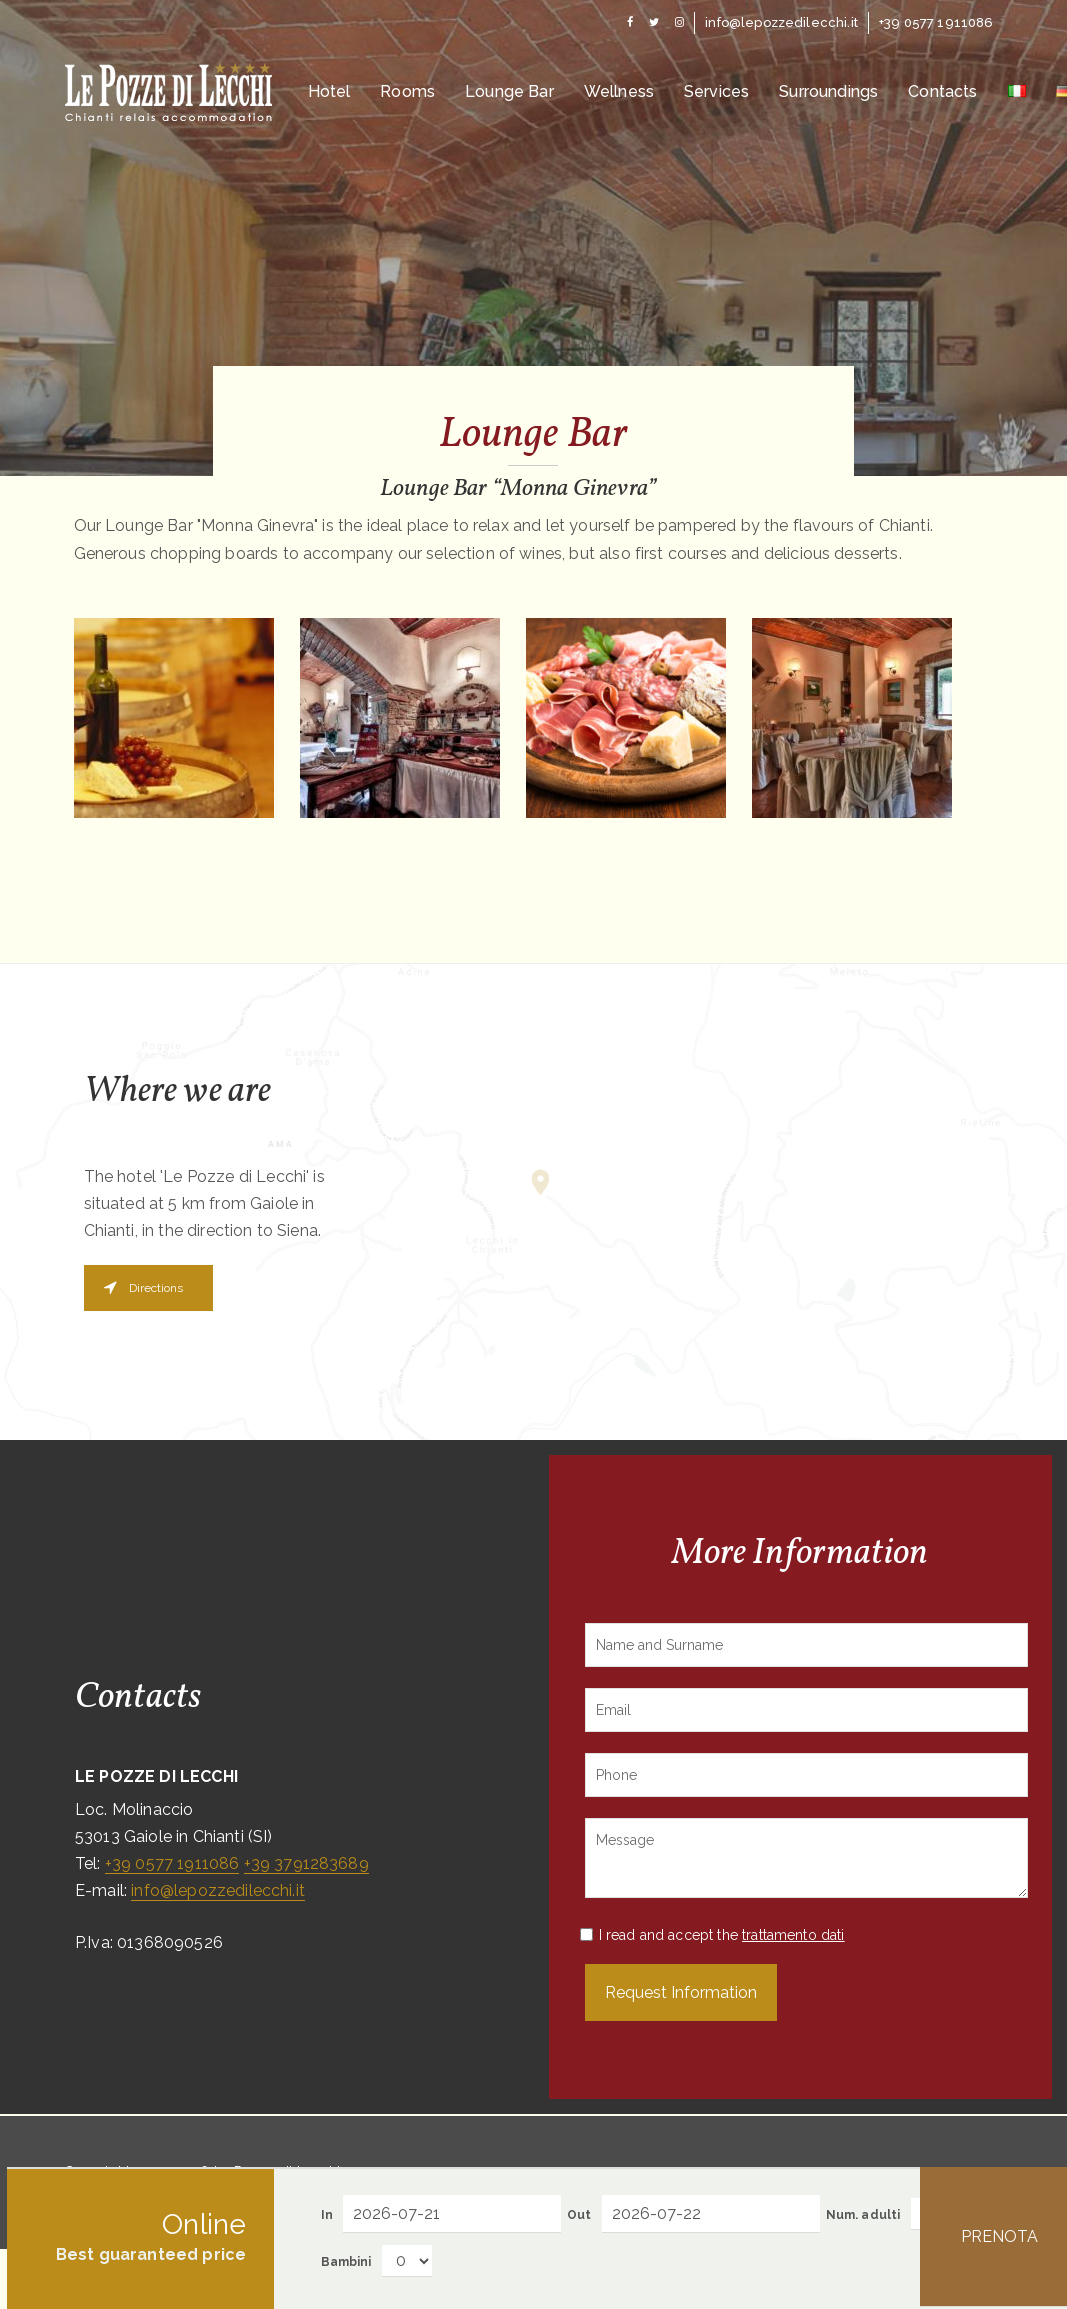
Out (579, 2215)
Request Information (681, 1992)
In (327, 2215)
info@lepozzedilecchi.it (218, 1890)
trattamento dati (793, 1935)
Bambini (346, 2262)
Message (807, 1858)
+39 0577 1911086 (172, 1863)
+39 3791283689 (306, 1863)
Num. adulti (863, 2215)
